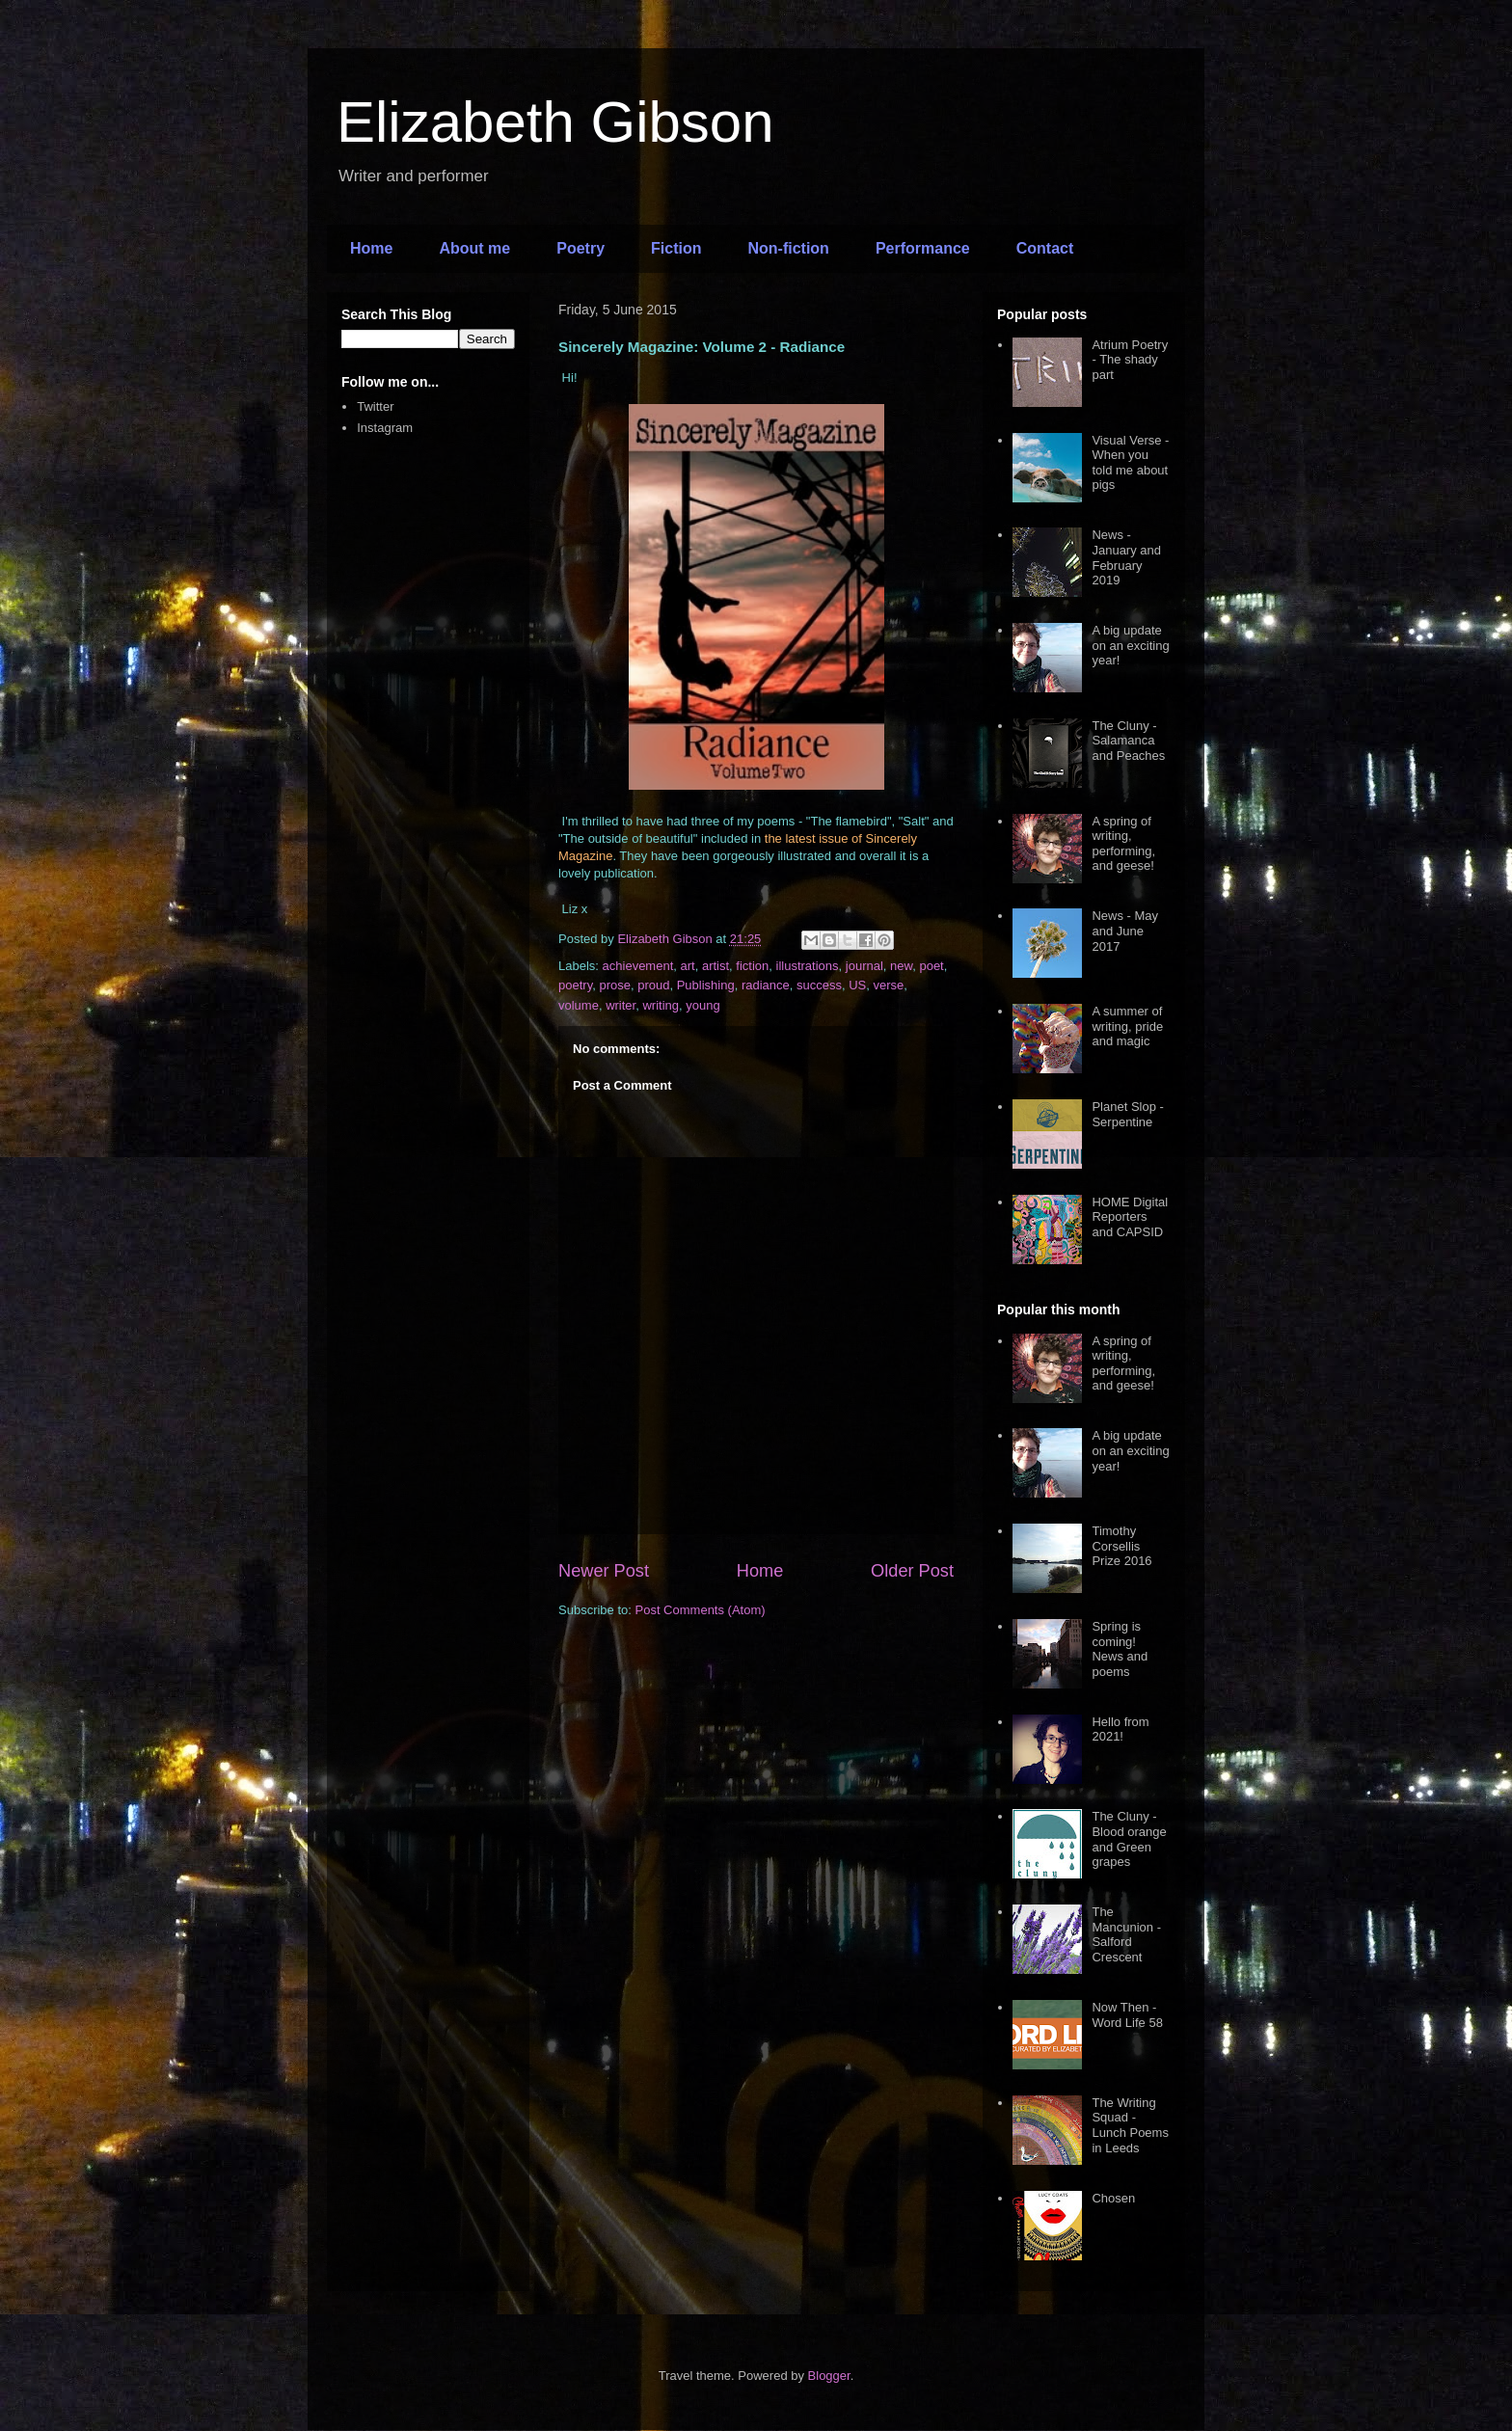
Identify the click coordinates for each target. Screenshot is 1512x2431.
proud (653, 985)
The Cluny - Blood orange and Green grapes (1129, 1839)
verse (889, 985)
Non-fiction (787, 248)
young (702, 1005)
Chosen (1113, 2198)
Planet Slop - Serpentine (1127, 1114)
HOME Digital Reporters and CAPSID (1130, 1217)
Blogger (829, 2375)
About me (474, 248)
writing (660, 1005)
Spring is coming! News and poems (1120, 1649)
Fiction (676, 248)
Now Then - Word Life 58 (1127, 2015)
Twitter (375, 406)
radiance (766, 985)
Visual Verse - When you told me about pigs (1130, 463)
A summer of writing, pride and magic (1127, 1026)
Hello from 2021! (1120, 1729)
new (901, 966)
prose (615, 985)
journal (864, 966)
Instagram (385, 427)
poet (931, 966)
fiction (752, 966)
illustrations (807, 966)
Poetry (580, 248)
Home (371, 248)
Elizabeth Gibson (555, 122)
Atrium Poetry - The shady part (1130, 360)
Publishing (706, 985)
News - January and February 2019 (1126, 557)
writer (620, 1005)
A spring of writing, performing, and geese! (1123, 844)
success (819, 985)
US (857, 985)
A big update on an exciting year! (1130, 645)
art (688, 966)
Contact (1045, 248)
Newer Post (603, 1570)
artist (715, 966)
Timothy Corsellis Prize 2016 (1121, 1546)
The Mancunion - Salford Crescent (1126, 1934)
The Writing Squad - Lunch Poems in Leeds (1130, 2125)
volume (578, 1005)
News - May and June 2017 (1125, 930)
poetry (575, 985)
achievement (638, 966)
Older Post (912, 1570)
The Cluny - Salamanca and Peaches (1128, 740)
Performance (923, 248)
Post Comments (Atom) (700, 1610)
